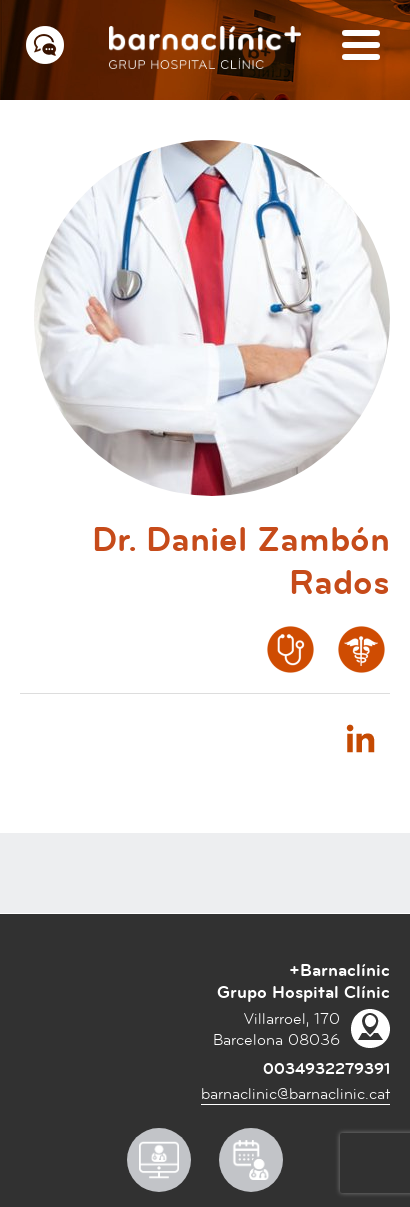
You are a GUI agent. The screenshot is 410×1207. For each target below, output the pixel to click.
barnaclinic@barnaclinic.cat (295, 1094)
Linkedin (360, 738)
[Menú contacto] (45, 45)
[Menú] (361, 46)
